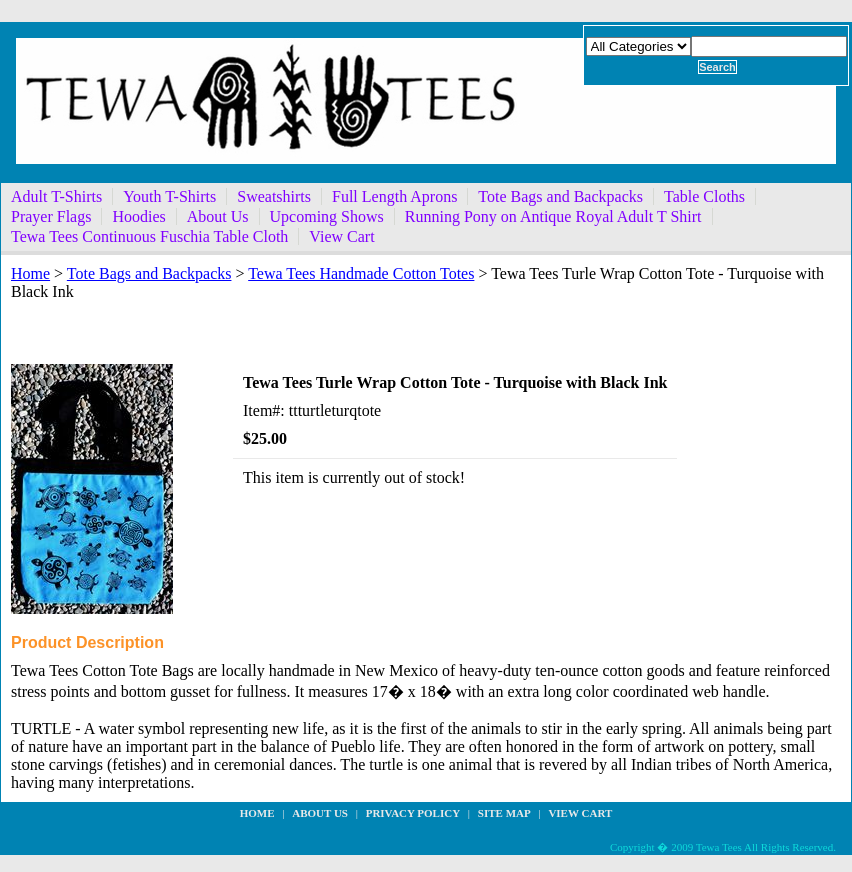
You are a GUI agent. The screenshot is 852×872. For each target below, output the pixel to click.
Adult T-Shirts (56, 196)
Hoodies (138, 216)
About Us (218, 216)
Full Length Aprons (394, 196)
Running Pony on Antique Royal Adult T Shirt (553, 216)
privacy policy (413, 813)
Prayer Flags (51, 216)
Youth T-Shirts (169, 196)
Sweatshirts (274, 196)
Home (30, 273)
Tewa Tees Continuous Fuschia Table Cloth (149, 236)
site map (504, 813)
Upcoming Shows (327, 216)
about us (320, 813)
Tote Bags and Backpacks (560, 196)
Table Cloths (704, 196)
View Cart (341, 236)
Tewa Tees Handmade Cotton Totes (361, 273)
